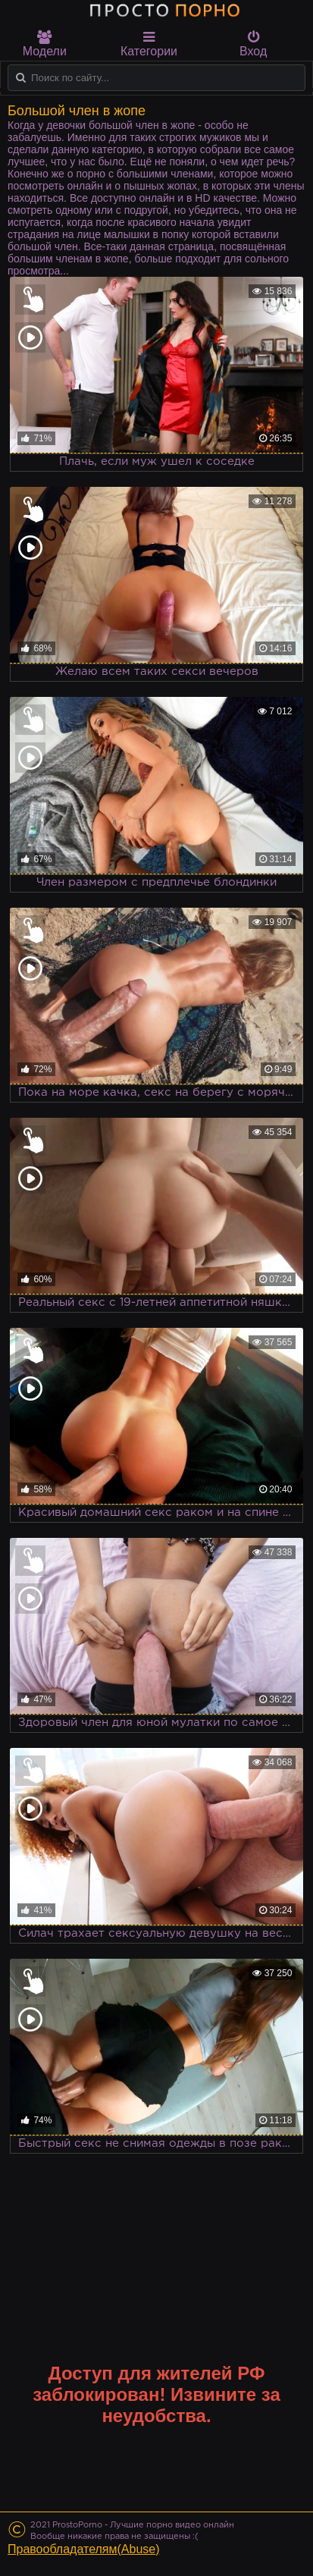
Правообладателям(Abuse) (84, 2549)
